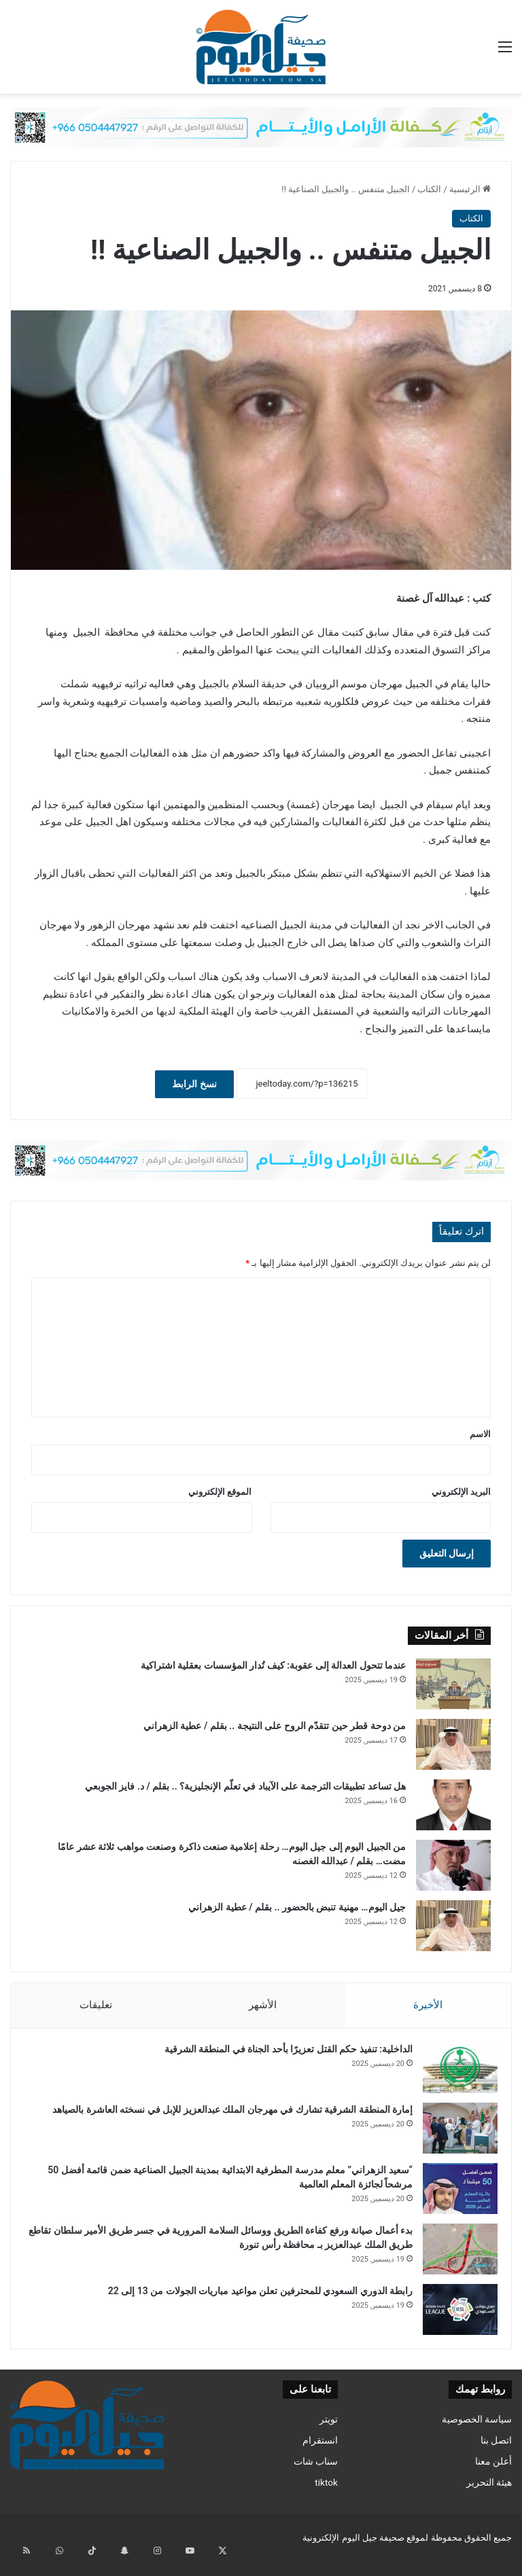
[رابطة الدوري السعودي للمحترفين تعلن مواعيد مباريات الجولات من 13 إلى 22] (453, 2316)
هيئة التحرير (489, 2495)
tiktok (326, 2495)
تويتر (328, 2432)
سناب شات (316, 2474)
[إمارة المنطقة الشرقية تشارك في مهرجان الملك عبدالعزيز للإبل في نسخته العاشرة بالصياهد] (453, 2134)
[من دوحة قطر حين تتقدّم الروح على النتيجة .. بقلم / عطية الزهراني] (453, 1744)
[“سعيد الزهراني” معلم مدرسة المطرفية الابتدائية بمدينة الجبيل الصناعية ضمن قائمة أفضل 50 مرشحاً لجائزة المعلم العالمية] (453, 2195)
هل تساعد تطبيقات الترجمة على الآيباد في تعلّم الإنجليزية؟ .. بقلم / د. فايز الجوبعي (245, 1786)
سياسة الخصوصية (477, 2432)
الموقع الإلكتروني (219, 1492)
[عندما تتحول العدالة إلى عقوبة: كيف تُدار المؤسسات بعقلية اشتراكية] (453, 1683)
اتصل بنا (496, 2453)
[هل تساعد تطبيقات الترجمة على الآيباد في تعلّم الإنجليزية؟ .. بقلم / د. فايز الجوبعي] (453, 1804)
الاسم (480, 1434)
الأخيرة (428, 2005)
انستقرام (320, 2453)
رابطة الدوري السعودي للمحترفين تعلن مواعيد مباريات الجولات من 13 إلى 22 (253, 2297)
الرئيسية (470, 189)
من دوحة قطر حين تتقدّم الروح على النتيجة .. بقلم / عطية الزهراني (274, 1725)
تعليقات (95, 2005)
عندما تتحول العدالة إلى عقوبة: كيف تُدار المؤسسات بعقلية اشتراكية (273, 1665)
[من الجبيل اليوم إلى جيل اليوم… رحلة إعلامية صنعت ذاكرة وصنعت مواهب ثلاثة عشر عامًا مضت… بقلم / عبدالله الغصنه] (453, 1865)
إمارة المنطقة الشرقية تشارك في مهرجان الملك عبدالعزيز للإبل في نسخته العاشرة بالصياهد (226, 2116)
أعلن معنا (493, 2474)
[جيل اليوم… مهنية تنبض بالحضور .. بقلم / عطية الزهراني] (453, 1925)
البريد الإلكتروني (461, 1492)
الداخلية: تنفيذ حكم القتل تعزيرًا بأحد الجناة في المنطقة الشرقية (282, 2055)
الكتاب (429, 189)
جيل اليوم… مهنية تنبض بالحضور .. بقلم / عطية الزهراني (297, 1907)
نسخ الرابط (194, 1083)
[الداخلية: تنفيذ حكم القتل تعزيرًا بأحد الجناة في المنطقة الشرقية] (453, 2074)
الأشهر (263, 2005)
